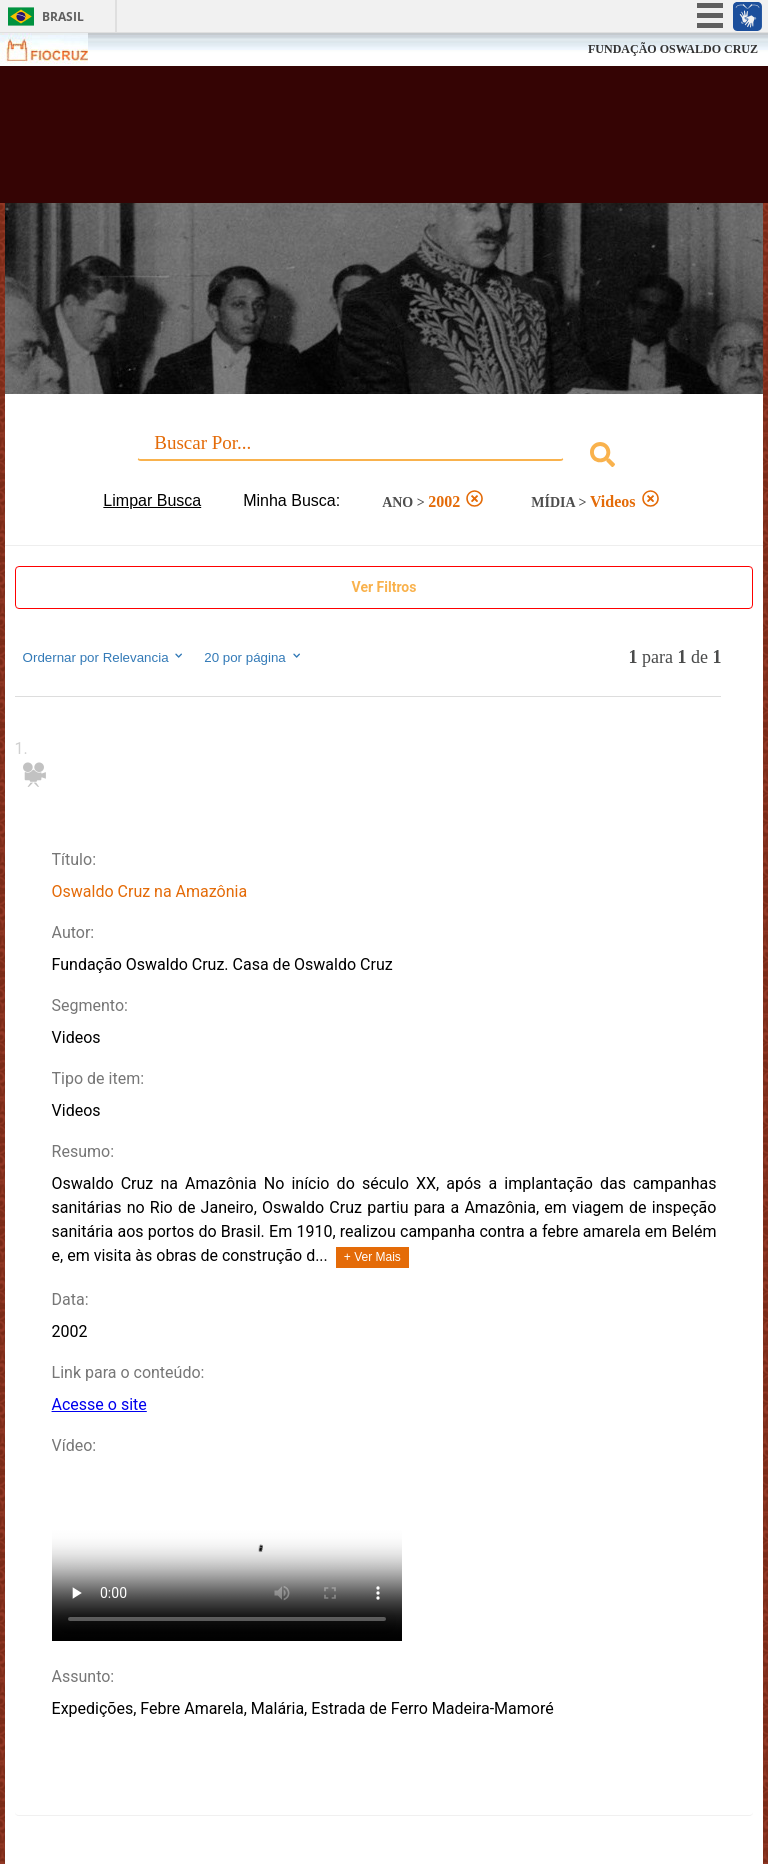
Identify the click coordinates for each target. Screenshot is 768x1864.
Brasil (63, 16)
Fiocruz (59, 49)
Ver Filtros (384, 587)
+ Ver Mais (372, 1257)
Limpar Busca (152, 500)
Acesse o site (99, 1404)
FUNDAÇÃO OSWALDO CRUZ (673, 49)
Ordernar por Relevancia (104, 657)
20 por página (253, 657)
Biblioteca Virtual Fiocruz (336, 142)
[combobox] (384, 457)
